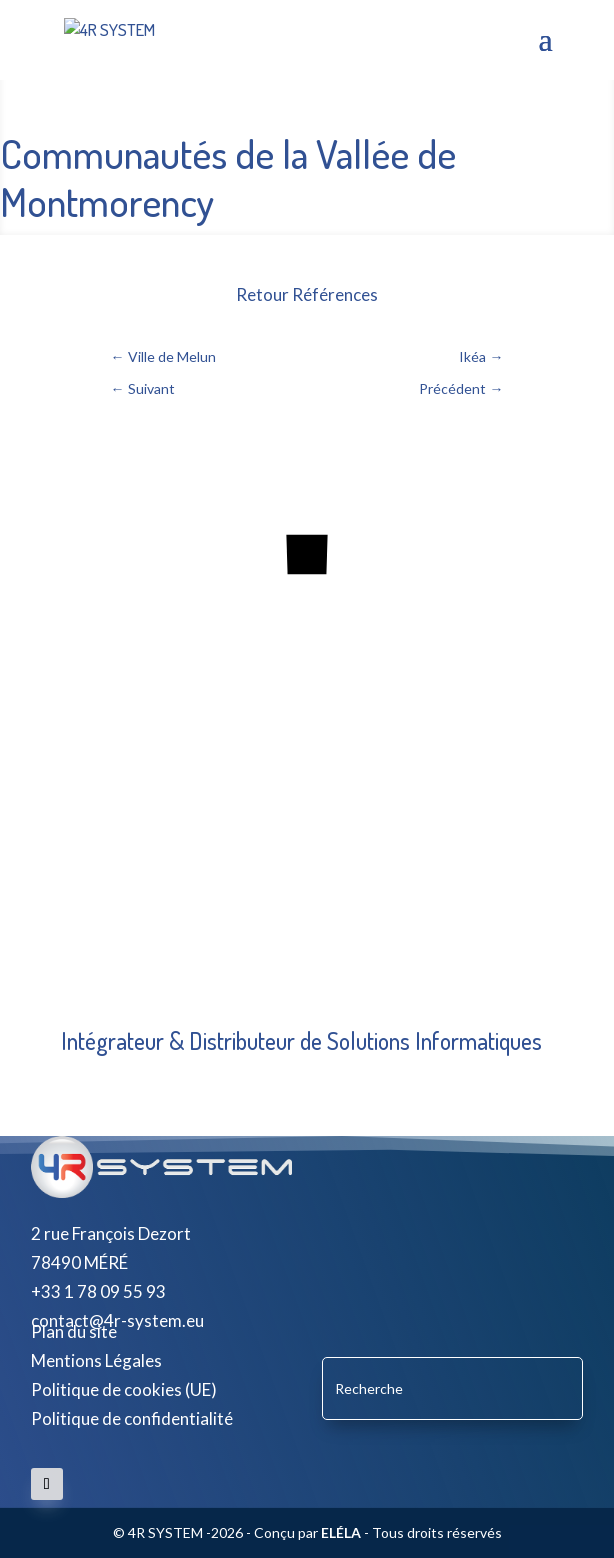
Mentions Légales (96, 1360)
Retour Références (307, 294)
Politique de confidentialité (132, 1418)
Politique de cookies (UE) (124, 1389)
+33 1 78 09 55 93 (98, 1291)
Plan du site (74, 1331)
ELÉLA (341, 1532)
